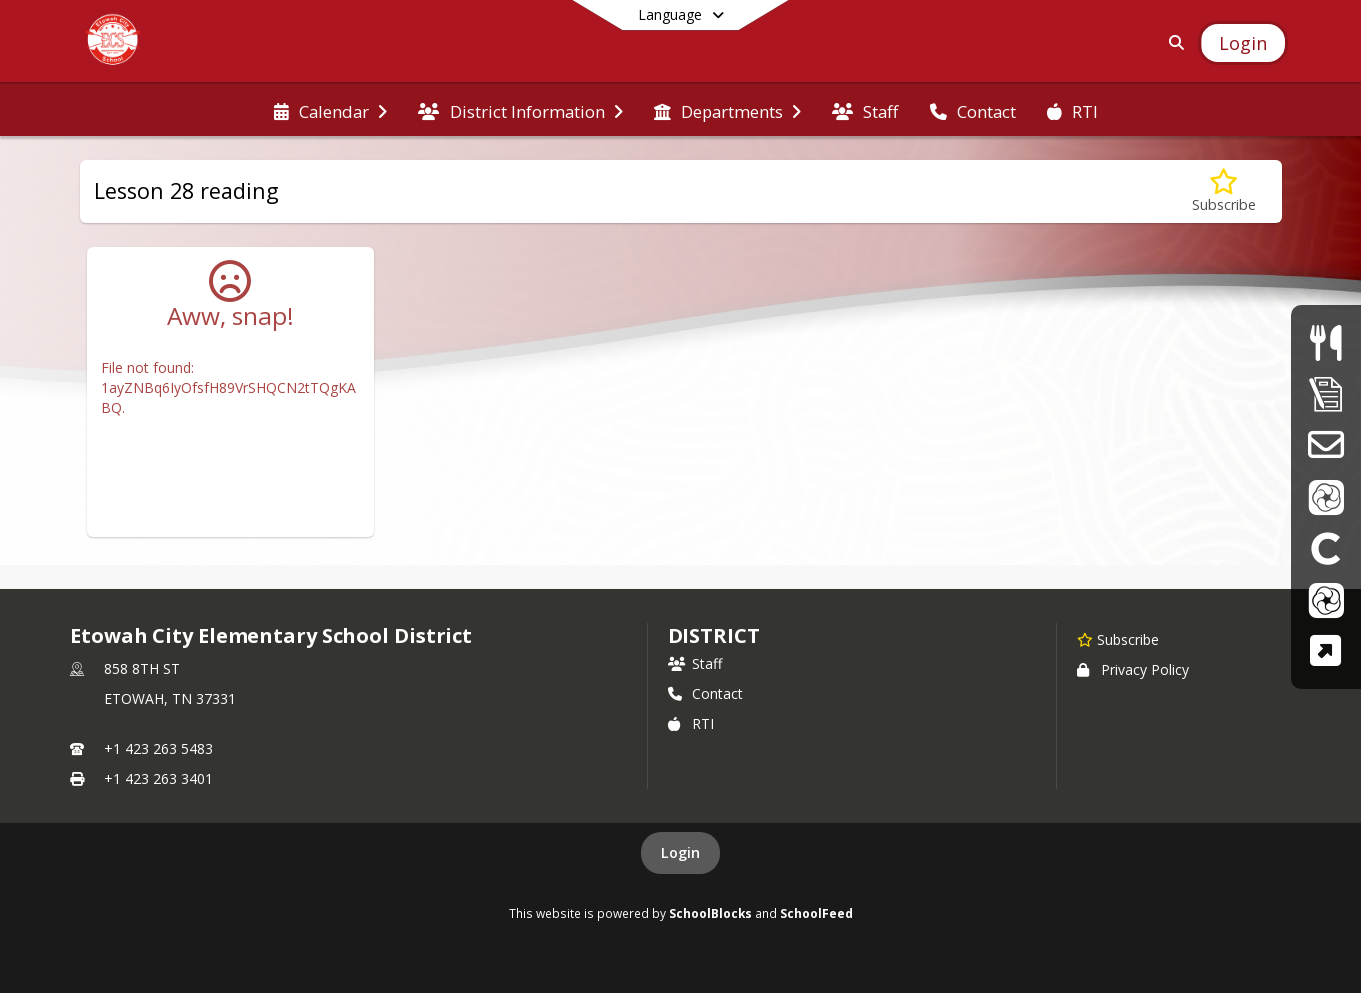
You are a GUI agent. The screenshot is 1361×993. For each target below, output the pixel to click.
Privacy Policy (1133, 669)
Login (680, 852)
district (714, 635)
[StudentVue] (1326, 599)
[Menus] (1325, 342)
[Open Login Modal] (1243, 43)
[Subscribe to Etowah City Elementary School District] (1118, 639)
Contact (705, 693)
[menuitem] (330, 110)
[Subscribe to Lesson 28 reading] (1224, 191)
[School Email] (1325, 444)
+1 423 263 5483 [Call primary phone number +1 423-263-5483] (158, 748)
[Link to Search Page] (1172, 42)
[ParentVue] (1326, 496)
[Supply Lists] (1326, 393)
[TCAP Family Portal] (1325, 650)
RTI (691, 723)
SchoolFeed (816, 913)
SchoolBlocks (710, 913)
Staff (695, 663)
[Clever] (1326, 547)
